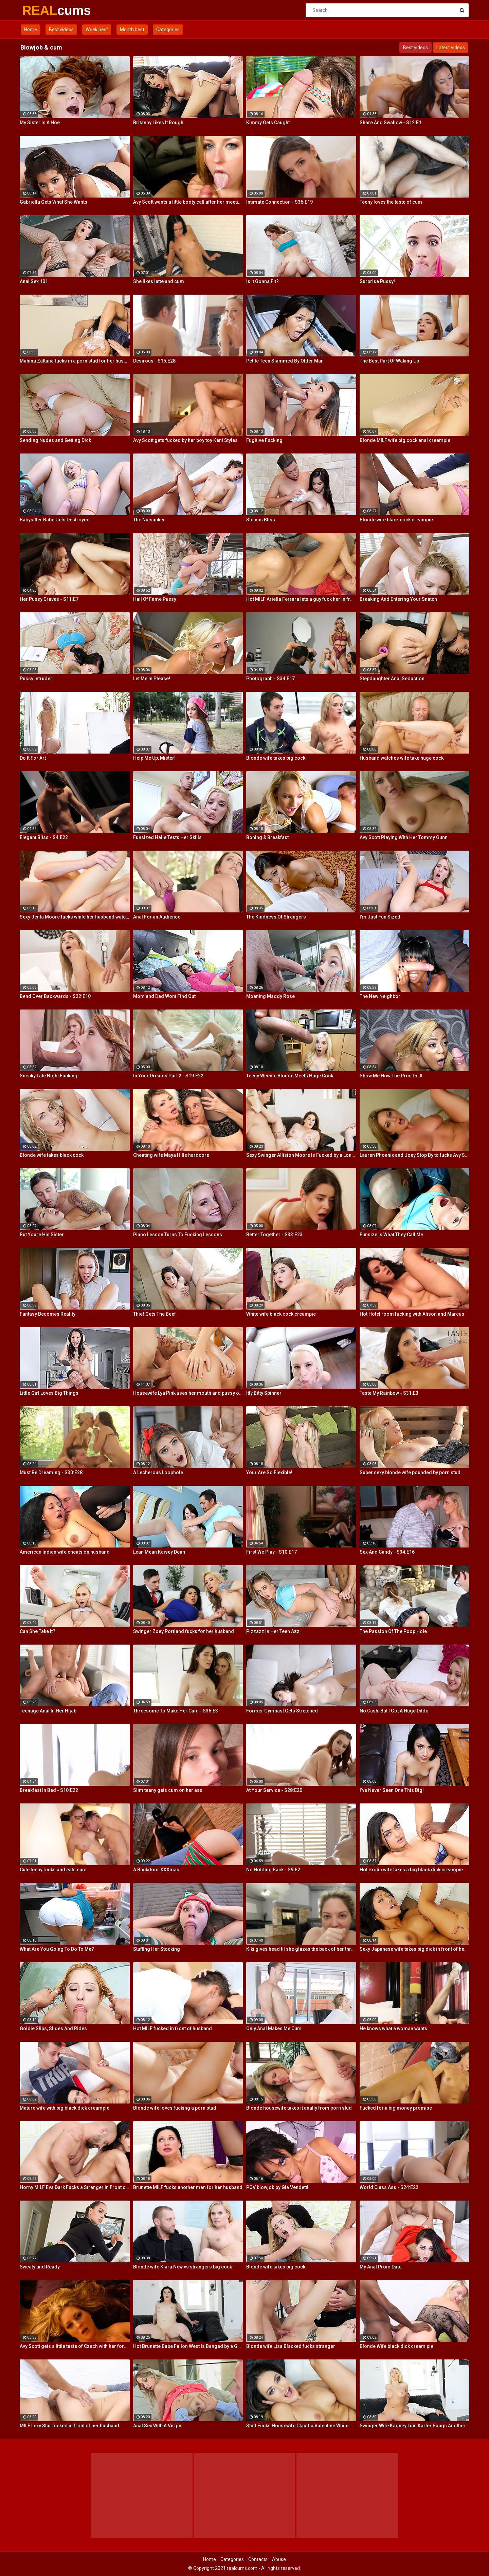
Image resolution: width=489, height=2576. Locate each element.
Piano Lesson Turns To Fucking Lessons (177, 1234)
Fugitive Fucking (264, 440)
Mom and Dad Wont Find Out (164, 996)
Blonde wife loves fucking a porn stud (174, 2108)
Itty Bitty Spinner (264, 1393)
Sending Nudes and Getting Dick (55, 440)
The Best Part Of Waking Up (389, 361)
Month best (132, 29)
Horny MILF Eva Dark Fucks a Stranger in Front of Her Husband (75, 2187)
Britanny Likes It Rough (158, 122)
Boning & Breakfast (267, 837)
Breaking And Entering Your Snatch (398, 599)
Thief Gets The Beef (154, 1314)
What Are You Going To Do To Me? (57, 1949)
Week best (97, 29)
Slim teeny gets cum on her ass (167, 1790)
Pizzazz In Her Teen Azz (273, 1631)
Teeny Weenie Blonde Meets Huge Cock (289, 1075)
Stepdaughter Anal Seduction (392, 678)
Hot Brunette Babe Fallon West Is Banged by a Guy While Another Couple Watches (188, 2346)
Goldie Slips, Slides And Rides (53, 2028)
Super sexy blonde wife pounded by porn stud (410, 1472)
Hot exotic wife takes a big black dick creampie (411, 1869)
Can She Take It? (37, 1631)
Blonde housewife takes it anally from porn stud (299, 2108)
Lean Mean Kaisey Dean (159, 1552)
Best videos (61, 29)
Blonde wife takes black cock (52, 1155)
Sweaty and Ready (40, 2266)
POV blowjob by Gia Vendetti (277, 2187)
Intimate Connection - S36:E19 (279, 202)
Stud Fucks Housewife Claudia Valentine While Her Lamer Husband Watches (301, 2425)
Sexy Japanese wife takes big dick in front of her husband (415, 1949)
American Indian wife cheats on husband (65, 1552)
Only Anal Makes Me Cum (274, 2028)
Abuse (279, 2559)
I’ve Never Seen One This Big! (392, 1790)
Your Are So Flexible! (269, 1472)
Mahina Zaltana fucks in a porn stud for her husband (75, 361)
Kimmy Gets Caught (268, 122)
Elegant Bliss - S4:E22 (44, 837)
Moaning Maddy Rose (270, 996)
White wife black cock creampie (281, 1314)
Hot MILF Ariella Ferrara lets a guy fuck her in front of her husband (301, 599)
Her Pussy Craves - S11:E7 (49, 599)
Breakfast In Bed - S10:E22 (49, 1790)
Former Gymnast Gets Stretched (282, 1710)
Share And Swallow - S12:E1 (390, 122)
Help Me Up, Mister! (154, 758)
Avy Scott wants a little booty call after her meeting (188, 202)
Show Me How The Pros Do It (391, 1075)
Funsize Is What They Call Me (391, 1234)
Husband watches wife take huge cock (401, 758)
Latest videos (450, 47)
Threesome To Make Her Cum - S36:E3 (175, 1710)
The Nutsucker (149, 519)
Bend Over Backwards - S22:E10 (55, 996)
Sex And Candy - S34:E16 (387, 1552)
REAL (40, 10)
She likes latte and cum (158, 281)
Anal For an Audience (156, 917)
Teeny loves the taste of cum (391, 202)
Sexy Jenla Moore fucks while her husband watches (75, 917)
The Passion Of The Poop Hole (393, 1631)
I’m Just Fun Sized (380, 917)
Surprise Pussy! (377, 281)
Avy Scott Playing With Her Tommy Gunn (404, 837)
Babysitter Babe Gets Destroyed (55, 519)
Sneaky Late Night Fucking (48, 1075)
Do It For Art (33, 758)
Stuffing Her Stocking (156, 1949)
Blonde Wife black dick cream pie (396, 2346)
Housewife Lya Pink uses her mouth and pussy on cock (188, 1393)
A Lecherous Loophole (158, 1472)
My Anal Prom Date (380, 2266)
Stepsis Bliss (260, 519)
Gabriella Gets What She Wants (53, 202)
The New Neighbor (380, 996)
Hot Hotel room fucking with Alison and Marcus (412, 1314)
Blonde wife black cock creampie (396, 519)
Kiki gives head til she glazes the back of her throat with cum (301, 1949)
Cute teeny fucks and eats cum (53, 1869)
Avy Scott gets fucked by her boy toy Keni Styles (185, 440)
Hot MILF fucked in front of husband (172, 2028)
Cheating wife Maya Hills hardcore (171, 1155)
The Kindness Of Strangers (276, 917)
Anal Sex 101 (34, 281)
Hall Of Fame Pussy (154, 599)
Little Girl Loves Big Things (49, 1393)
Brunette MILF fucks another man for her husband (187, 2187)
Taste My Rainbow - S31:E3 (389, 1393)
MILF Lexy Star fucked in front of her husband (69, 2425)
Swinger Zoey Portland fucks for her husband (183, 1631)
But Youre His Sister (42, 1234)
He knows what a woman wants (393, 2028)
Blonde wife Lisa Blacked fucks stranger (290, 2346)
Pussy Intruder (36, 678)
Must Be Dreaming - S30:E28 (51, 1472)
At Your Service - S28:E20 (274, 1790)
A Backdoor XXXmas (156, 1869)
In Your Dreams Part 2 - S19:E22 (168, 1075)
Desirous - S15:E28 (154, 361)
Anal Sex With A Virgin (157, 2425)
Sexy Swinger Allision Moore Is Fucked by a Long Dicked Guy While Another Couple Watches (301, 1155)
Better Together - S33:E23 (274, 1234)
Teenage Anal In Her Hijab (48, 1710)
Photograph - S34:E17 (270, 678)
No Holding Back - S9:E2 (273, 1869)
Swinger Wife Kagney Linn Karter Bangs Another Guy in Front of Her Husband (415, 2425)
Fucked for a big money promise (396, 2108)
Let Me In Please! (151, 678)
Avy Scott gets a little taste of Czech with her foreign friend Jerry (75, 2346)
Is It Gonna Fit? (262, 281)
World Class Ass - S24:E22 (389, 2187)
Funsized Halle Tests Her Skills (167, 837)
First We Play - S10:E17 (271, 1552)
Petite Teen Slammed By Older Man (285, 361)
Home (30, 29)
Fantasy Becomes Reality (47, 1314)
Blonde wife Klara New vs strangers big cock (182, 2266)
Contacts (258, 2559)
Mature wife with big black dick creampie (64, 2108)
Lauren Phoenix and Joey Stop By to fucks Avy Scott (415, 1155)
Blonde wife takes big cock (275, 758)
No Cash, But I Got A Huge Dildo (394, 1710)
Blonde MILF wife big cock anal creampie (405, 440)
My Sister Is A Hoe (40, 122)
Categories (168, 29)
